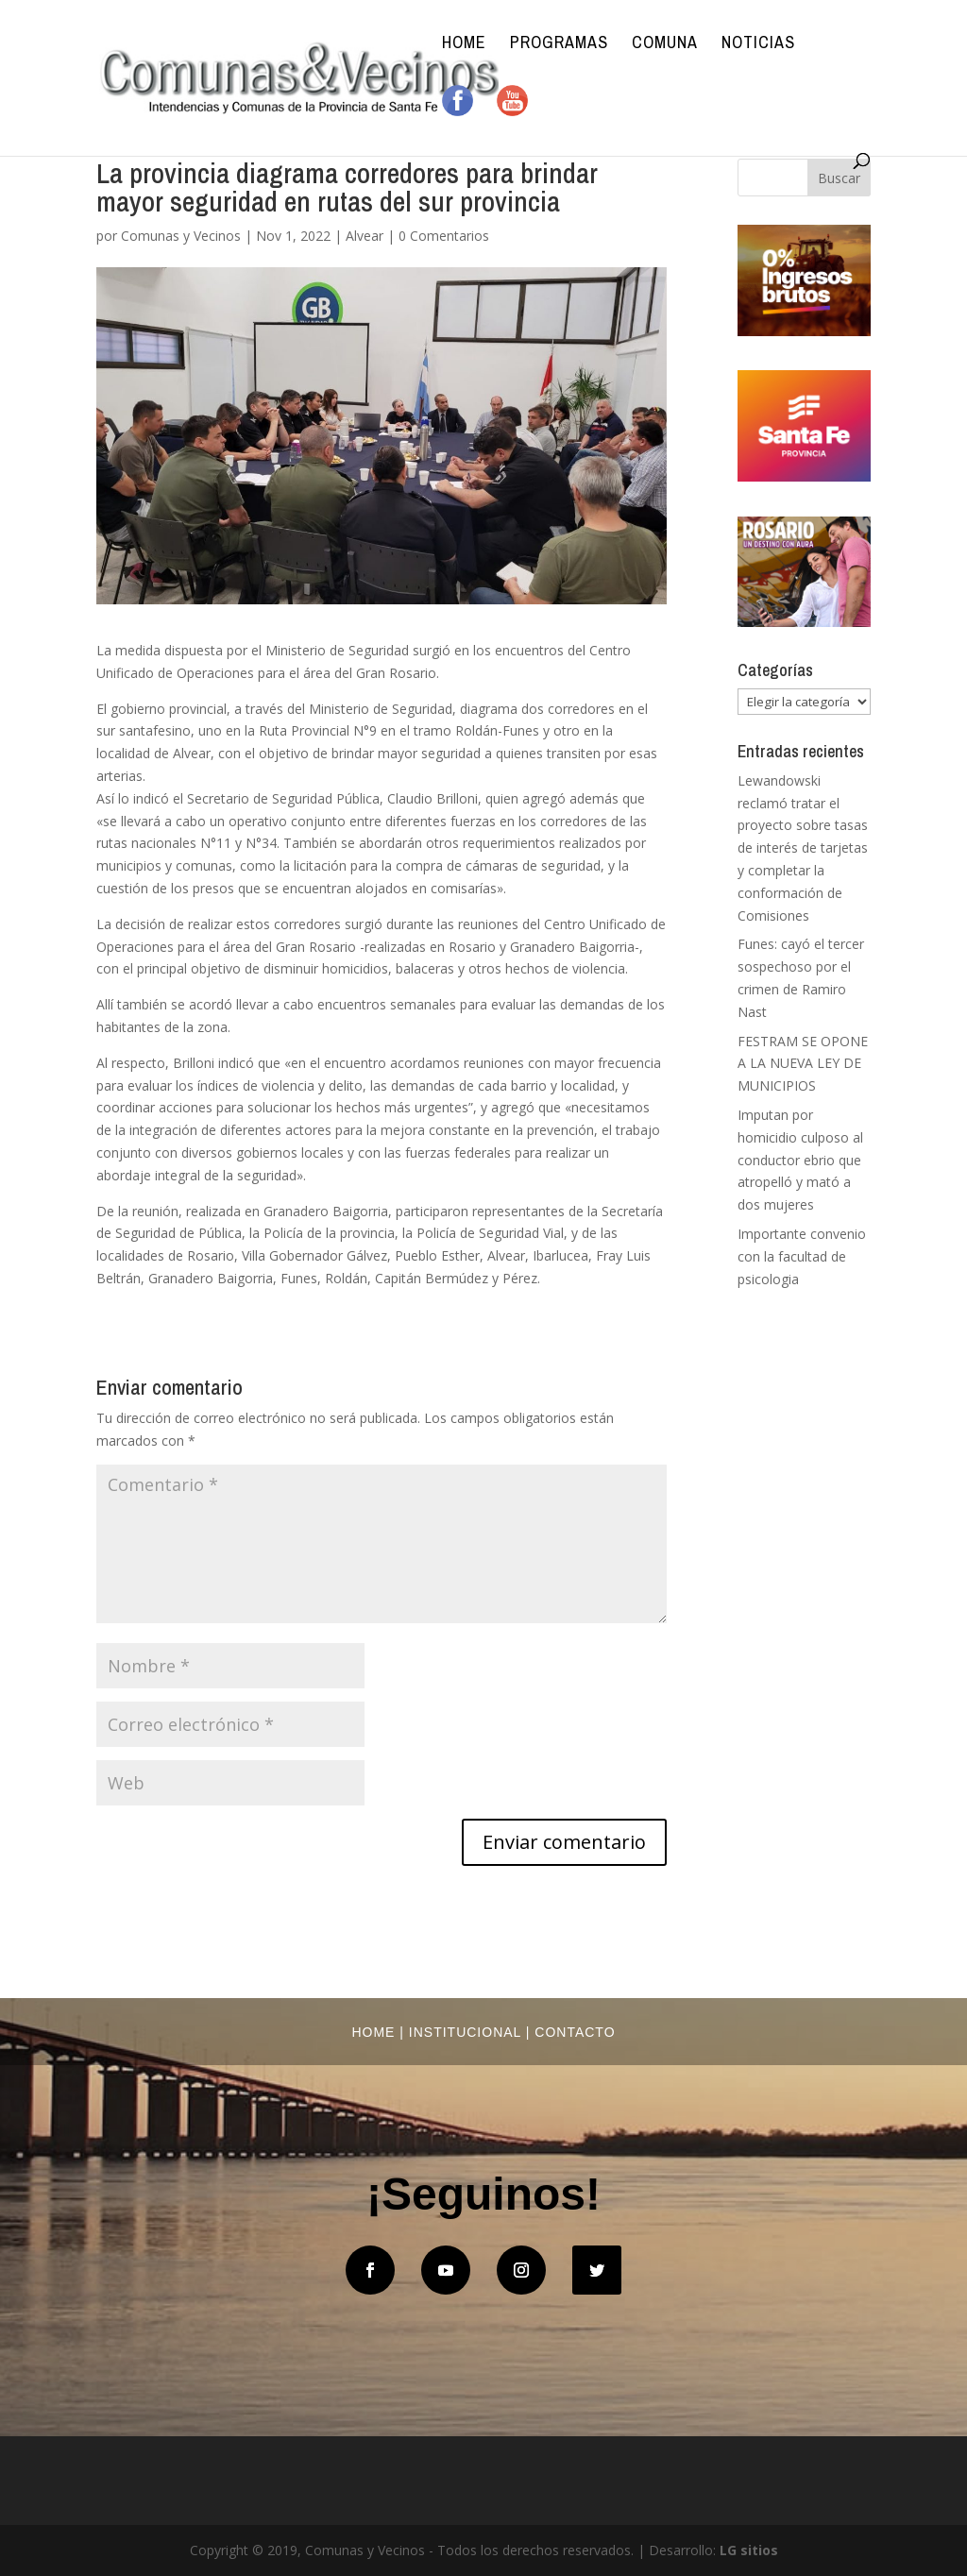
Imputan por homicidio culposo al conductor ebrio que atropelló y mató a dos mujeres (800, 1159)
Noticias (758, 45)
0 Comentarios (444, 236)
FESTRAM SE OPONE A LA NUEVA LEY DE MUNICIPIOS (803, 1063)
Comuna (665, 45)
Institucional (465, 2032)
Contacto (574, 2032)
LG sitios (749, 2550)
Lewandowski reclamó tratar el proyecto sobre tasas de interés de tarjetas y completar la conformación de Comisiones (803, 847)
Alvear (364, 236)
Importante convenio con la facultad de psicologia (802, 1256)
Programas (559, 45)
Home (464, 45)
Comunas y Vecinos (181, 236)
